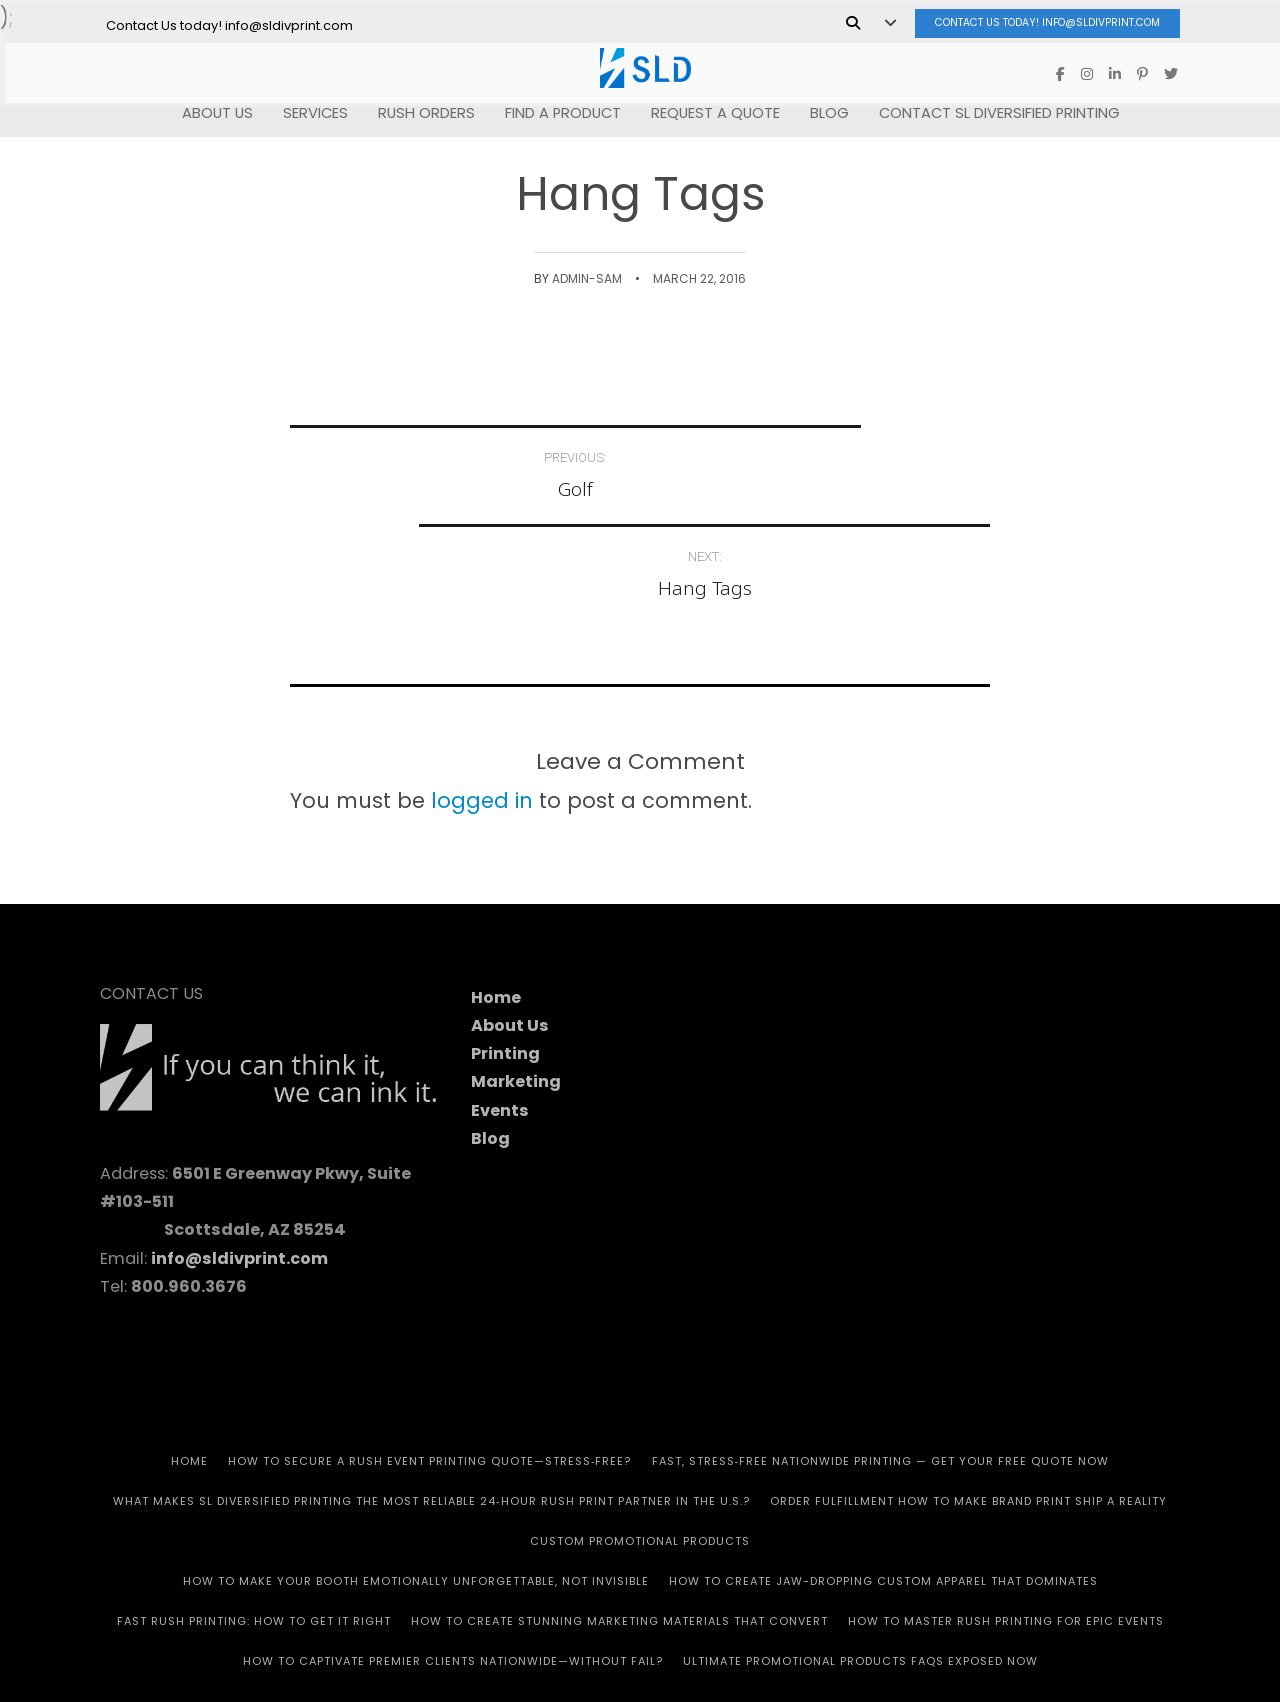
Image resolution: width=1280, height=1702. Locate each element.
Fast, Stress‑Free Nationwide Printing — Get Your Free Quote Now (881, 1362)
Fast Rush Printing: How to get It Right (254, 1522)
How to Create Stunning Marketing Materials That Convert (619, 1522)
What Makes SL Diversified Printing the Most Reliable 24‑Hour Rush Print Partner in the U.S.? (431, 1402)
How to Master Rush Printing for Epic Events (1006, 1522)
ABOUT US (211, 110)
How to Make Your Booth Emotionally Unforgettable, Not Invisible (416, 1482)
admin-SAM (587, 278)
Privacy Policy (809, 1632)
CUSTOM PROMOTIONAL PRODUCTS (640, 1442)
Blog (823, 110)
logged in (482, 700)
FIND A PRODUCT (557, 110)
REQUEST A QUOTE (709, 110)
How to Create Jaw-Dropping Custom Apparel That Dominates (883, 1482)
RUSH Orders (420, 110)
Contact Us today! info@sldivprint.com (1031, 20)
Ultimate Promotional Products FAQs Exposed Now (860, 1562)
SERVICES (309, 110)
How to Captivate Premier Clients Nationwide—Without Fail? (453, 1562)
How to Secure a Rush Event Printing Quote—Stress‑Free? (430, 1362)
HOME (189, 1362)
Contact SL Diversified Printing (993, 110)
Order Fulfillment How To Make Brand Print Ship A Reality (968, 1402)
